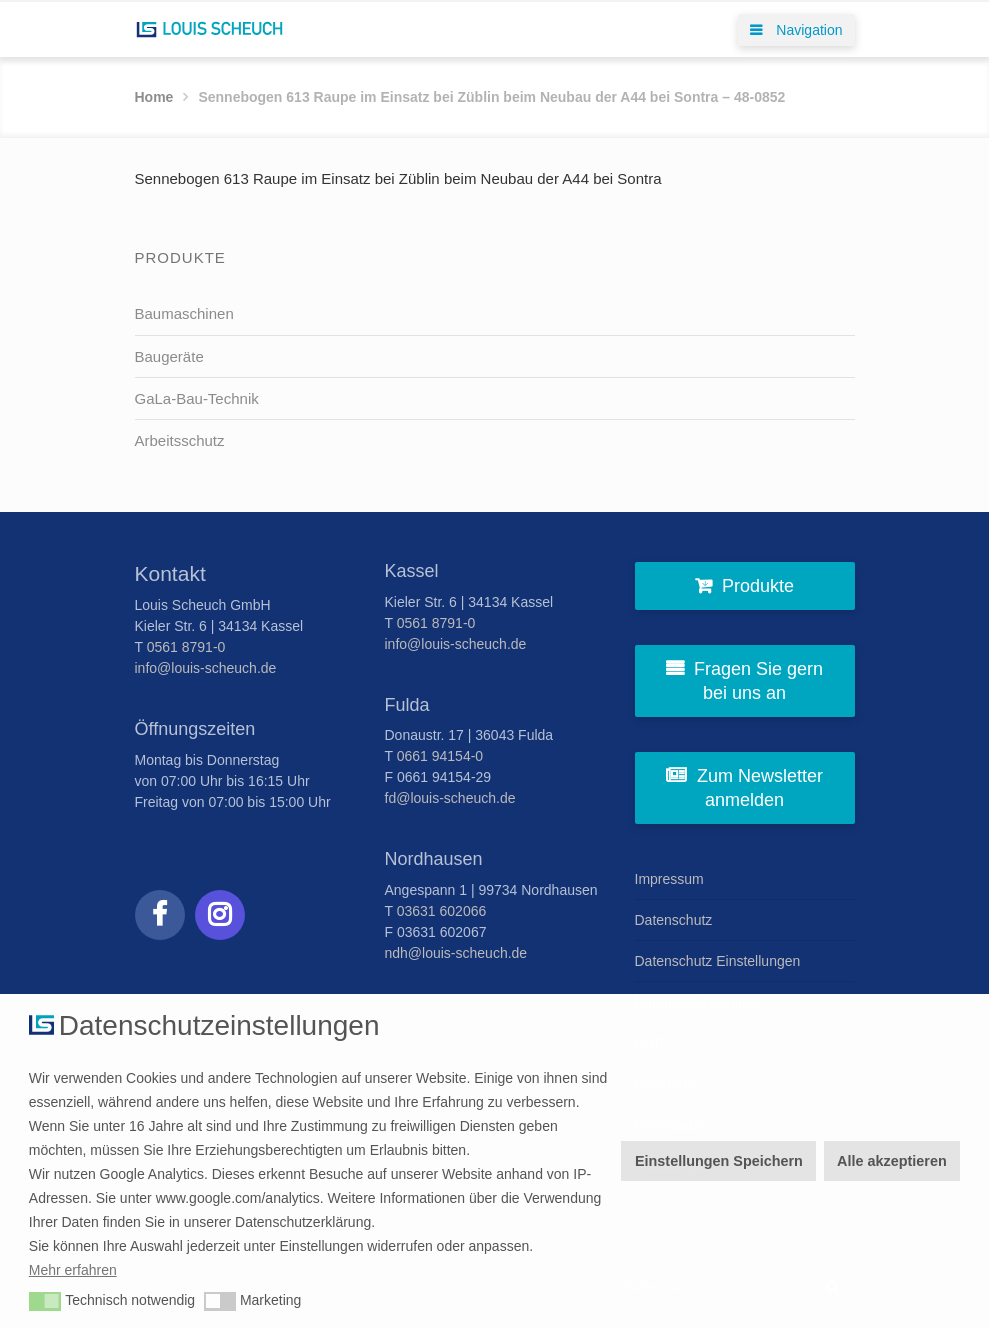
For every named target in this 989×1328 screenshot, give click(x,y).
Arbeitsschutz (180, 440)
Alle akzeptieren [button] (892, 1161)
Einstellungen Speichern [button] (719, 1161)
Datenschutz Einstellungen (718, 961)
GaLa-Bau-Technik (197, 398)
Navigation (796, 30)
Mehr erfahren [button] (73, 1270)
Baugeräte (169, 356)
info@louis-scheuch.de (206, 668)
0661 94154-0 (440, 756)
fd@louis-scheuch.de (450, 798)
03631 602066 (442, 911)
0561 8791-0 (186, 647)
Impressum (669, 879)
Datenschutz (674, 920)
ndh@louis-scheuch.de (456, 953)
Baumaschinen (184, 313)
